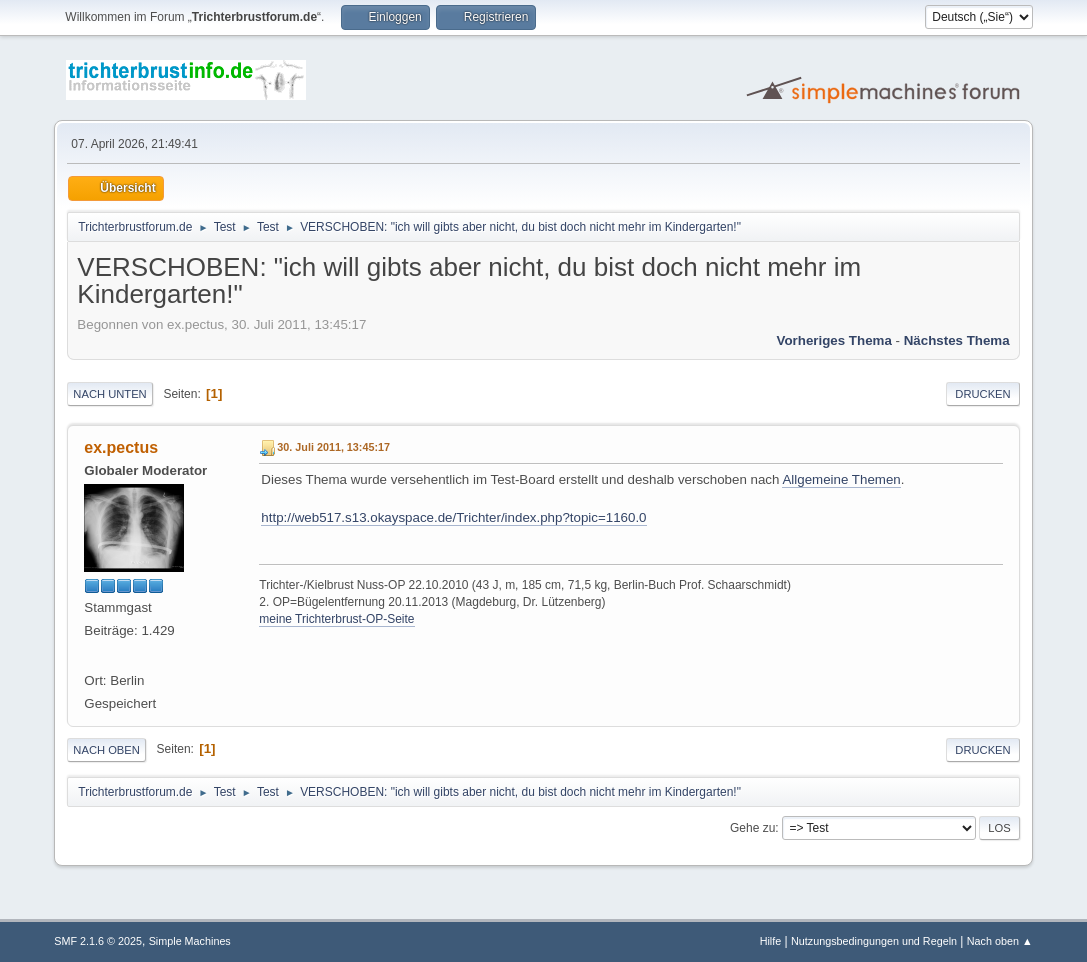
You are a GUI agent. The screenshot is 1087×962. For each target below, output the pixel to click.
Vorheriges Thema (834, 340)
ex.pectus (121, 447)
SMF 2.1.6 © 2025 (98, 941)
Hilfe (771, 941)
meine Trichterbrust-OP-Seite (336, 619)
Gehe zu (752, 828)
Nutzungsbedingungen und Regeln (874, 941)
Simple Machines (190, 941)
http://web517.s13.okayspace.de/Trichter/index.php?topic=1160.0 (453, 517)
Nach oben (106, 750)
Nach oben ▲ (1000, 941)
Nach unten (109, 394)
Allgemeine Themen (841, 479)
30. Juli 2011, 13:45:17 (333, 447)
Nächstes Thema (957, 340)
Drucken (982, 394)
